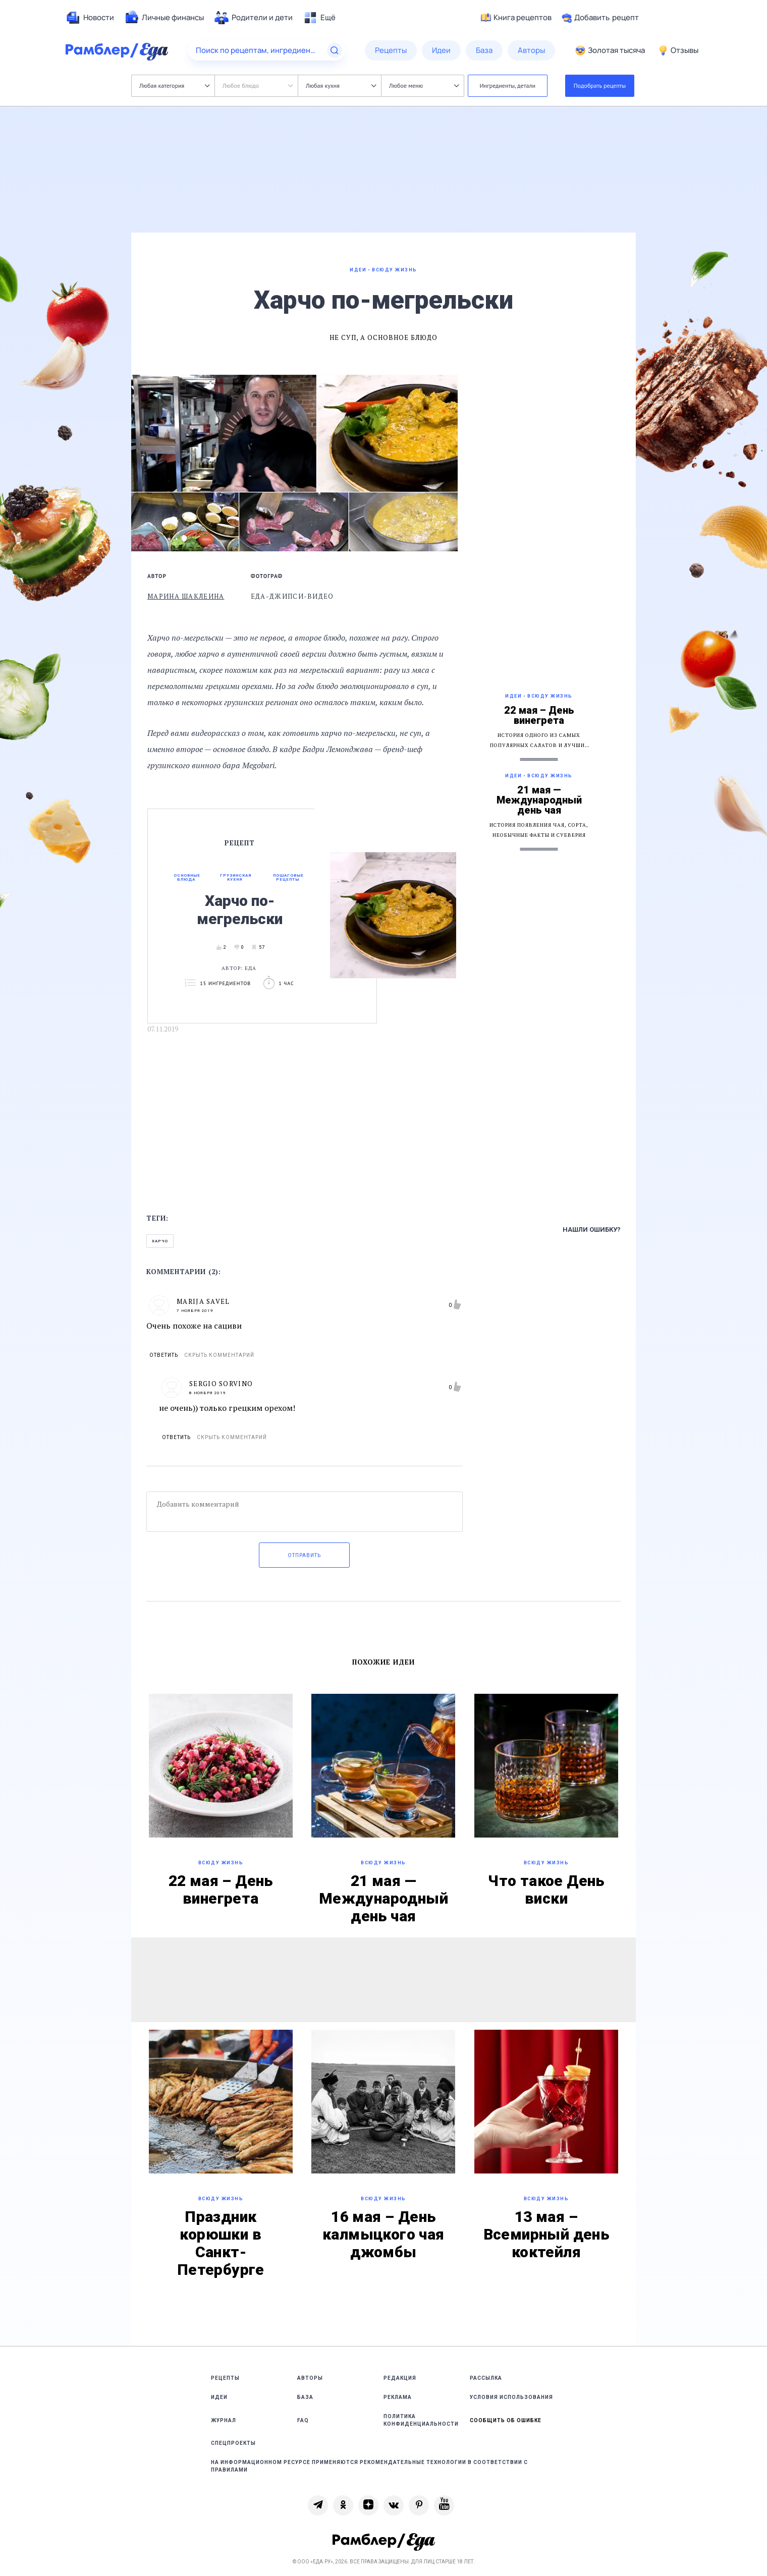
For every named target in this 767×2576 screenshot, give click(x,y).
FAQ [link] (303, 2420)
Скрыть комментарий (219, 1355)
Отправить (304, 1555)
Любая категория (174, 85)
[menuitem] (90, 17)
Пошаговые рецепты (288, 878)
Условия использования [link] (511, 2397)
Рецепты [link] (225, 2378)
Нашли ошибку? (592, 1229)
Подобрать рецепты (600, 85)
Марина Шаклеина (186, 596)
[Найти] (334, 50)
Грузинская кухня (235, 878)
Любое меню (424, 85)
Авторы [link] (310, 2378)
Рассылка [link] (486, 2378)
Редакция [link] (400, 2378)
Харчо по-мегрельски (240, 910)
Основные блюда (187, 878)
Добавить (600, 18)
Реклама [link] (398, 2397)
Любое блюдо (258, 85)
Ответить (163, 1355)
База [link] (305, 2397)
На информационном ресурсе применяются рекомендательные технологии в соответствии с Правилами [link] (369, 2466)
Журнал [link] (223, 2420)
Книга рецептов (516, 18)
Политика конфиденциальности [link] (421, 2420)
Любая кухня (341, 85)
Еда (250, 968)
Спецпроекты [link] (233, 2443)
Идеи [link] (219, 2397)
